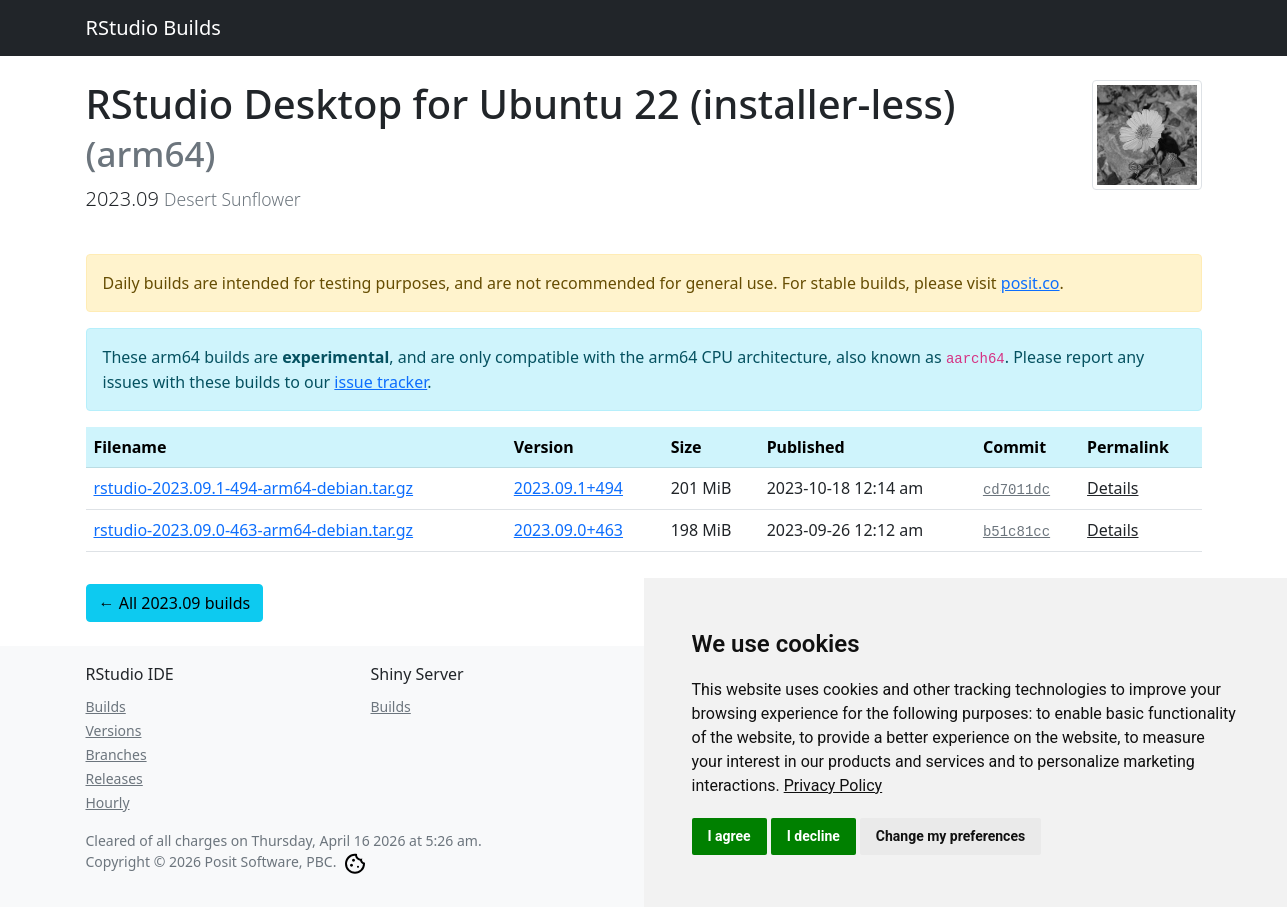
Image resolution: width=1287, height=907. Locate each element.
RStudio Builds (153, 27)
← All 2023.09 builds (175, 603)
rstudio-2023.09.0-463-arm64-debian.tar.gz (254, 530)
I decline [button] (813, 836)
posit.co (1030, 283)
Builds (106, 706)
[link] (833, 785)
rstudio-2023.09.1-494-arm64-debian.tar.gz (254, 488)
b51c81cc (1016, 532)
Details (1112, 488)
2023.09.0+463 (568, 530)
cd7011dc (1016, 490)
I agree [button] (729, 836)
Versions (114, 730)
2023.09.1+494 (568, 488)
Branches (116, 754)
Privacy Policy (833, 785)
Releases (114, 778)
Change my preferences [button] (950, 836)
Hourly (108, 802)
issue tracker (380, 382)
